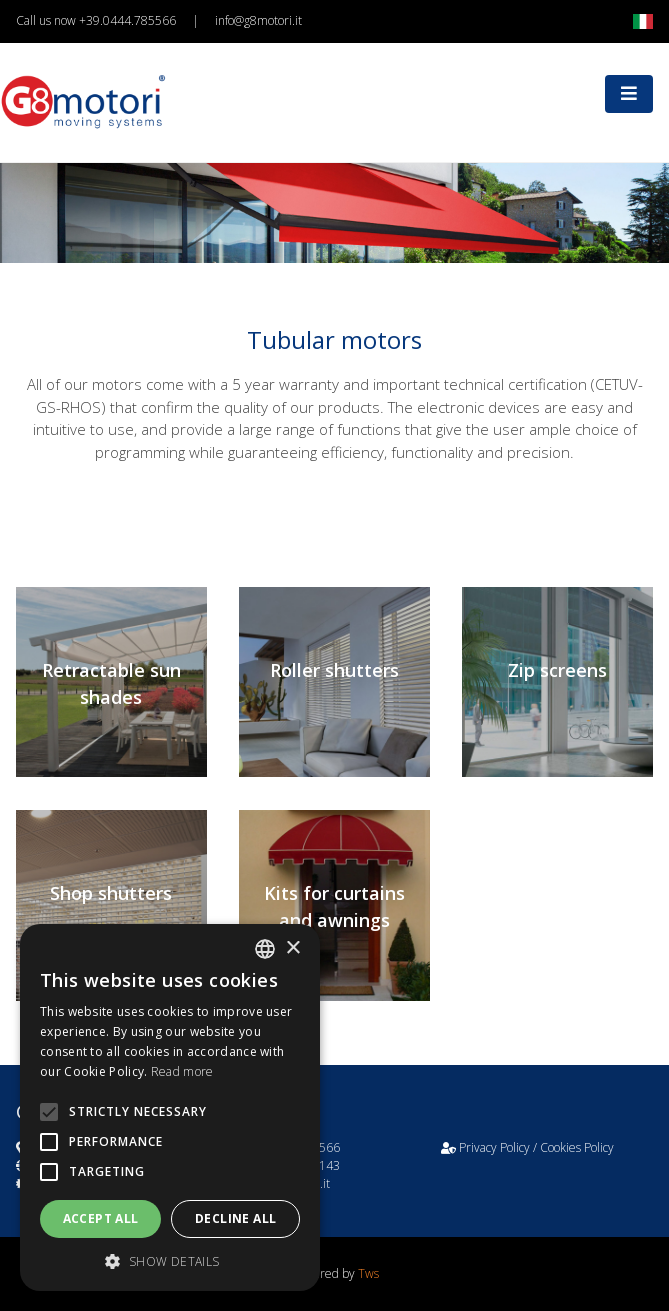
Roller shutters (334, 670)
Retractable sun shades (111, 683)
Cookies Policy (577, 1147)
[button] (170, 1261)
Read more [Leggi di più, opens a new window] (182, 1071)
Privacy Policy (494, 1147)
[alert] (170, 1107)
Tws (368, 1273)
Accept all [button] (101, 1218)
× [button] (292, 948)
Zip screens (557, 670)
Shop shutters (111, 893)
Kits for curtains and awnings (334, 906)
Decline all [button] (235, 1218)
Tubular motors (334, 339)
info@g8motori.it (258, 20)
